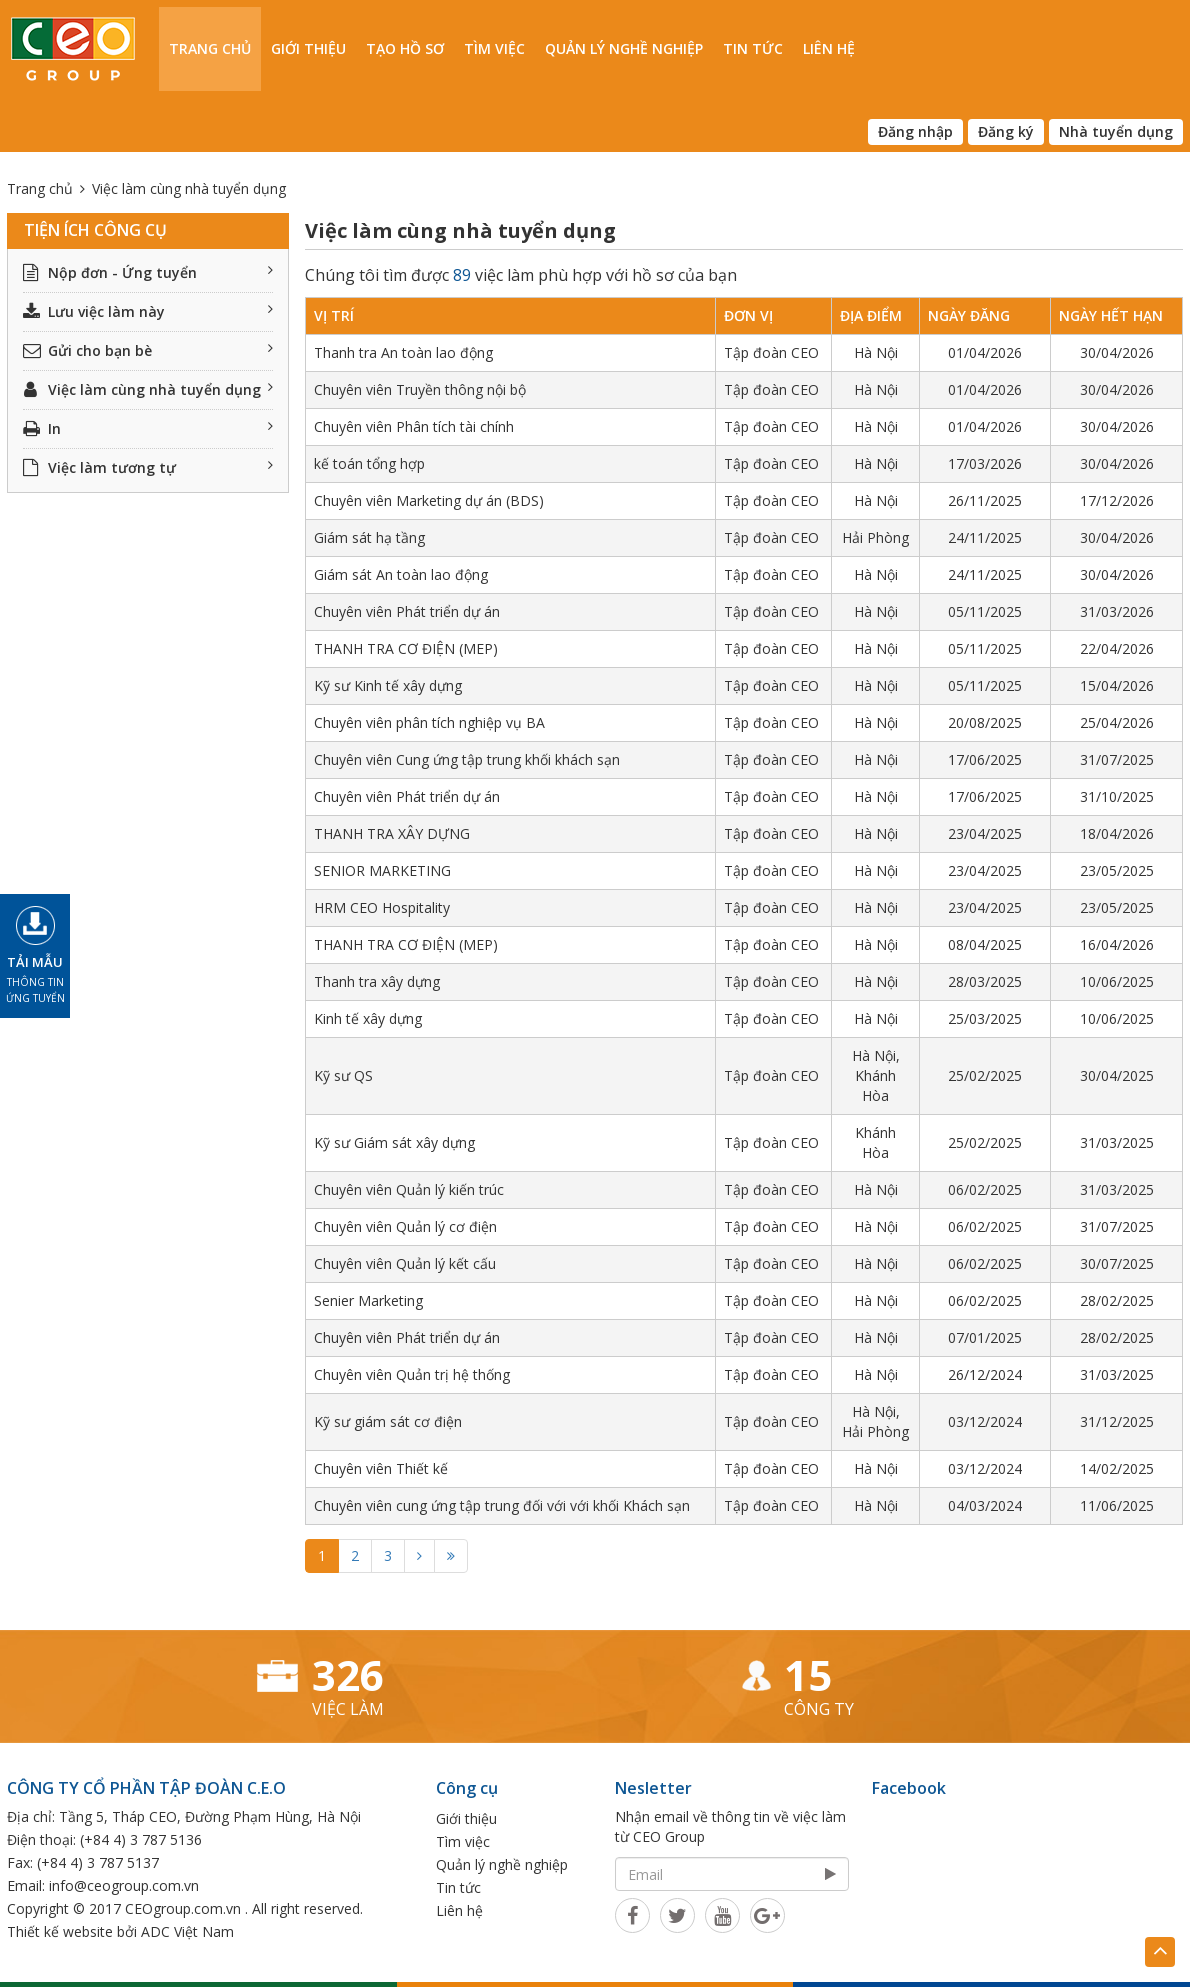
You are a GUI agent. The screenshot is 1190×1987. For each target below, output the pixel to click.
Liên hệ (829, 48)
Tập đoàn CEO (771, 352)
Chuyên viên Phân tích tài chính (414, 426)
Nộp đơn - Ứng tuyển (148, 272)
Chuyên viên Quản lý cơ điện (405, 1226)
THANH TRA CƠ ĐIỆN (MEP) (406, 648)
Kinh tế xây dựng (368, 1018)
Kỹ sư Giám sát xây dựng (394, 1142)
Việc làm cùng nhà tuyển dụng (148, 389)
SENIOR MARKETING (382, 870)
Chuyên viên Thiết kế (381, 1468)
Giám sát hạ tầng (369, 537)
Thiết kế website (60, 1931)
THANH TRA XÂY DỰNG (392, 833)
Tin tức (753, 48)
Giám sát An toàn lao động (401, 574)
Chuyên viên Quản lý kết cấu (405, 1263)
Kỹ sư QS (343, 1075)
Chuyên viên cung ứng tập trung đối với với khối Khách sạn (502, 1505)
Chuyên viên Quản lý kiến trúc (409, 1189)
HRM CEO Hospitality (382, 907)
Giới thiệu (308, 48)
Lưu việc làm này (148, 311)
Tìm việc (494, 48)
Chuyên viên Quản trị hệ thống (412, 1374)
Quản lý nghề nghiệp (624, 48)
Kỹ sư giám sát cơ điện (388, 1421)
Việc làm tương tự (148, 467)
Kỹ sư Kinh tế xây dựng (388, 685)
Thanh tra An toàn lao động (403, 352)
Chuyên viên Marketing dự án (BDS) (429, 500)
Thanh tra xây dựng (377, 981)
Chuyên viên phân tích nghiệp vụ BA (429, 722)
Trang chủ (210, 48)
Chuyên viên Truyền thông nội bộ (420, 389)
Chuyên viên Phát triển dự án (407, 611)
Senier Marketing (368, 1300)
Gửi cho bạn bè (148, 350)
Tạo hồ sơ (405, 48)
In (148, 428)
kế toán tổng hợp (369, 463)
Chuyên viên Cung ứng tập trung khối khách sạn (467, 759)
